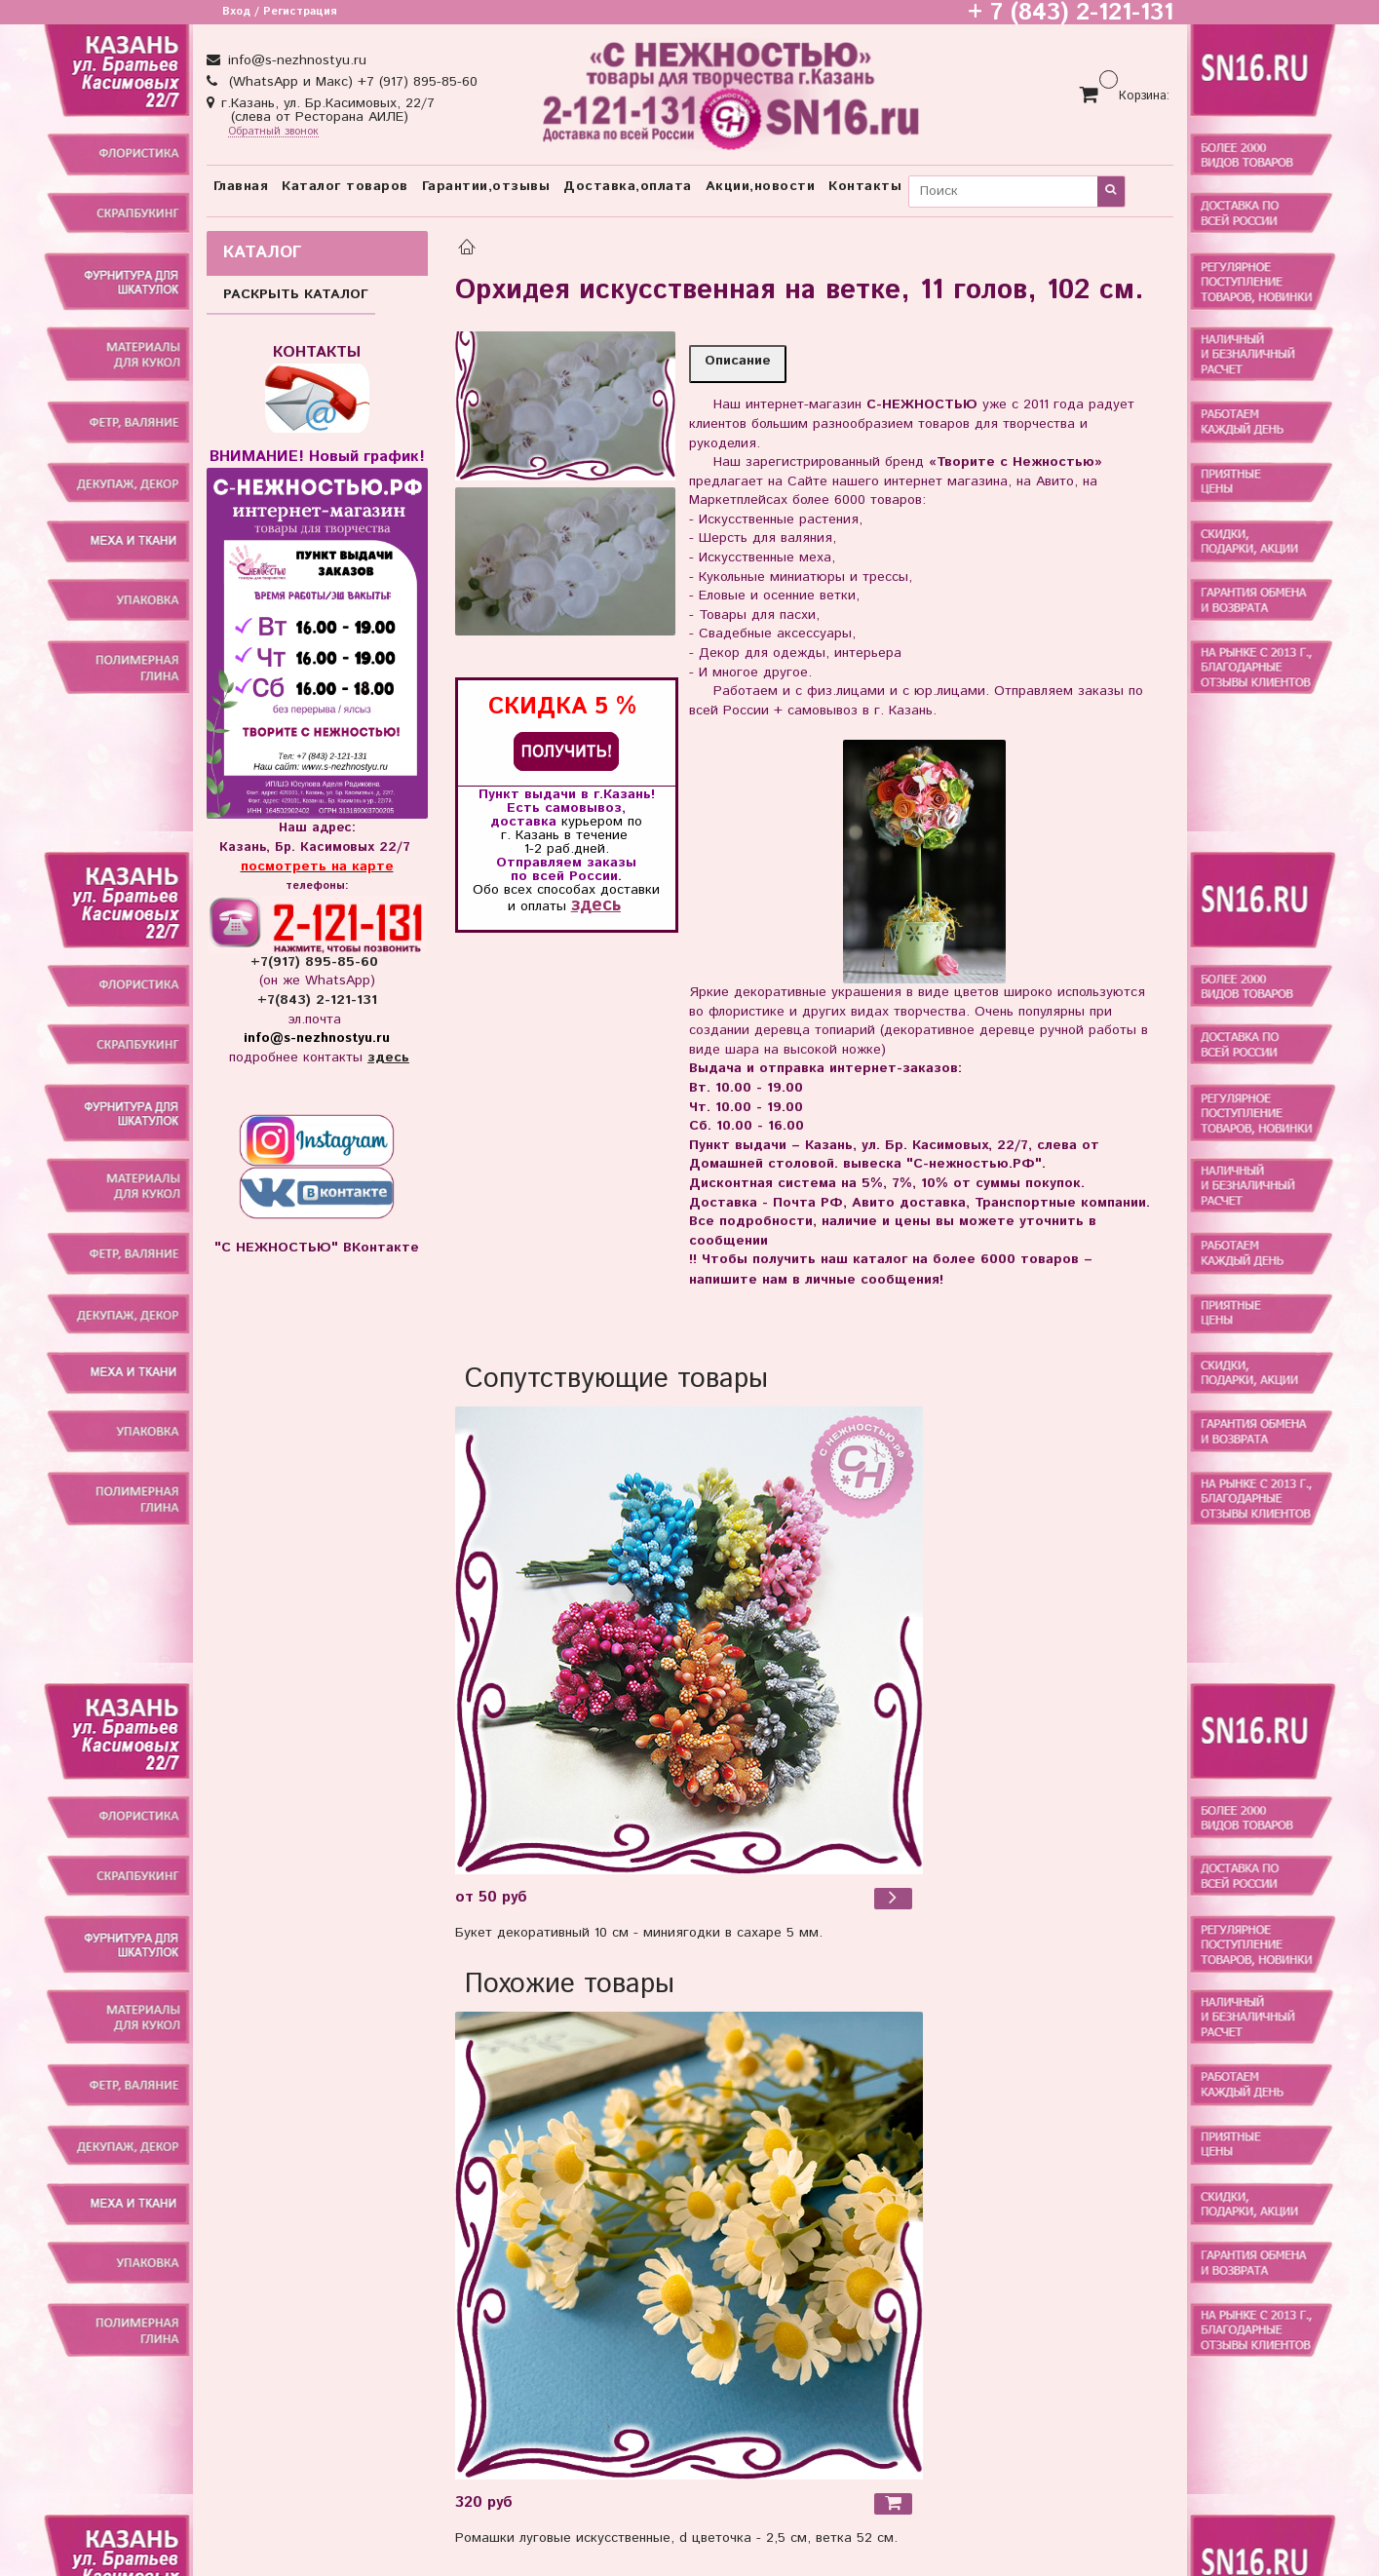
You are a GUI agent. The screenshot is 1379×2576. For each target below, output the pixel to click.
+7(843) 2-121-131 (317, 1000)
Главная (241, 186)
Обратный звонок (273, 132)
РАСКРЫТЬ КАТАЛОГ (295, 294)
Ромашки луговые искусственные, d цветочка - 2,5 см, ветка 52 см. (676, 2538)
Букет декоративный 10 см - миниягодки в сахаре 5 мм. (639, 1932)
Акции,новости (761, 186)
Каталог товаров (345, 186)
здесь (596, 905)
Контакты (864, 186)
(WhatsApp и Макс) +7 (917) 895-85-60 (351, 82)
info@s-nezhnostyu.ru (294, 60)
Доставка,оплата (627, 186)
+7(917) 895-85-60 (316, 962)
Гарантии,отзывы (486, 186)
